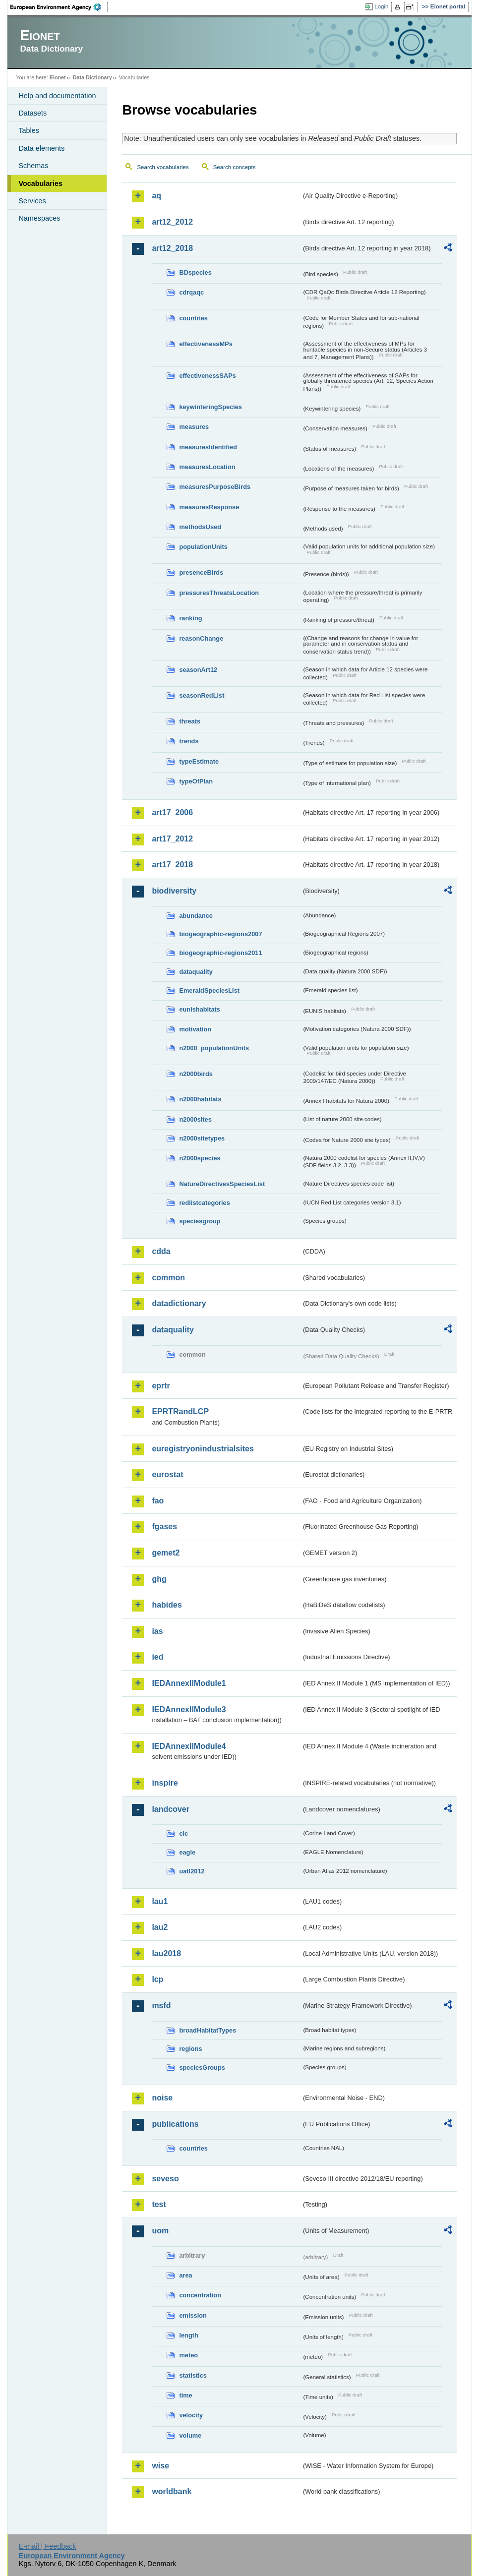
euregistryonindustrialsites (202, 1448)
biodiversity (174, 891)
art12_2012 (172, 222)
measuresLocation (207, 467)
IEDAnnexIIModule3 (189, 1709)
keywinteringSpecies (210, 407)
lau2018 (166, 1953)
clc (183, 1833)
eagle (187, 1852)
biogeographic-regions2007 (220, 934)
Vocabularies (40, 183)
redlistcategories (204, 1202)
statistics (192, 2375)
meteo (188, 2355)
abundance (196, 915)
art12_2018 (172, 248)
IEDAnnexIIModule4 (189, 1746)
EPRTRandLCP (180, 1411)
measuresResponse (209, 507)
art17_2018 (172, 864)
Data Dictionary (92, 77)
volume (190, 2435)
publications (175, 2124)
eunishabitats (199, 1009)
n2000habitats (200, 1099)
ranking (190, 618)
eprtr (161, 1385)
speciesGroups (202, 2067)
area (185, 2275)
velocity (191, 2415)
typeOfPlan (196, 781)
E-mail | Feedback (47, 2546)
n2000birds (196, 1074)
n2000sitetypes (202, 1138)
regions (190, 2048)
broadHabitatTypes (207, 2030)
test (159, 2204)
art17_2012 (172, 839)
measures (194, 426)
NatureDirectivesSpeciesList (222, 1184)
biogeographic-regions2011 (220, 953)
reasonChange (201, 638)
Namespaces (39, 218)
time (185, 2395)
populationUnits (203, 546)
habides (166, 1605)
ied (157, 1657)
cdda (161, 1251)
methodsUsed (200, 527)
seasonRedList (201, 695)
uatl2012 (191, 1871)
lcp (157, 1979)
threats (189, 721)
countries (193, 318)
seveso (165, 2178)
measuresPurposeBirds (214, 486)
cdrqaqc (191, 292)
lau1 (160, 1901)
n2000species (199, 1158)
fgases (164, 1526)
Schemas (33, 166)
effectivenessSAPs (207, 375)
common (168, 1277)
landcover (170, 1809)
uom (160, 2230)
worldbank (171, 2491)
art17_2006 (172, 812)
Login (381, 6)
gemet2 (166, 1553)
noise (162, 2098)
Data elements (41, 148)
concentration (200, 2295)
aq (156, 195)
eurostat (167, 1474)
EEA (59, 7)
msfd (161, 2005)
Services (32, 201)
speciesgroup (199, 1221)
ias (157, 1631)
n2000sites (195, 1119)
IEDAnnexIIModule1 (189, 1683)
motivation (195, 1029)
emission (192, 2315)
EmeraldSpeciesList (209, 990)
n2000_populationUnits (214, 1048)
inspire (165, 1783)
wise (160, 2465)
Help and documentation (57, 96)
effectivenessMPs (205, 344)
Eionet (58, 77)
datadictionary (179, 1303)
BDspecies (195, 272)
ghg (159, 1579)
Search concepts (234, 167)
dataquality (196, 971)
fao (158, 1501)
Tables (28, 130)
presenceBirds (201, 572)
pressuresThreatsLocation (219, 593)
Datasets (32, 113)
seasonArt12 (198, 669)
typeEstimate (199, 761)
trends (188, 741)
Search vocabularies (162, 167)
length (188, 2335)
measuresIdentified (208, 447)
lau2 (160, 1927)
